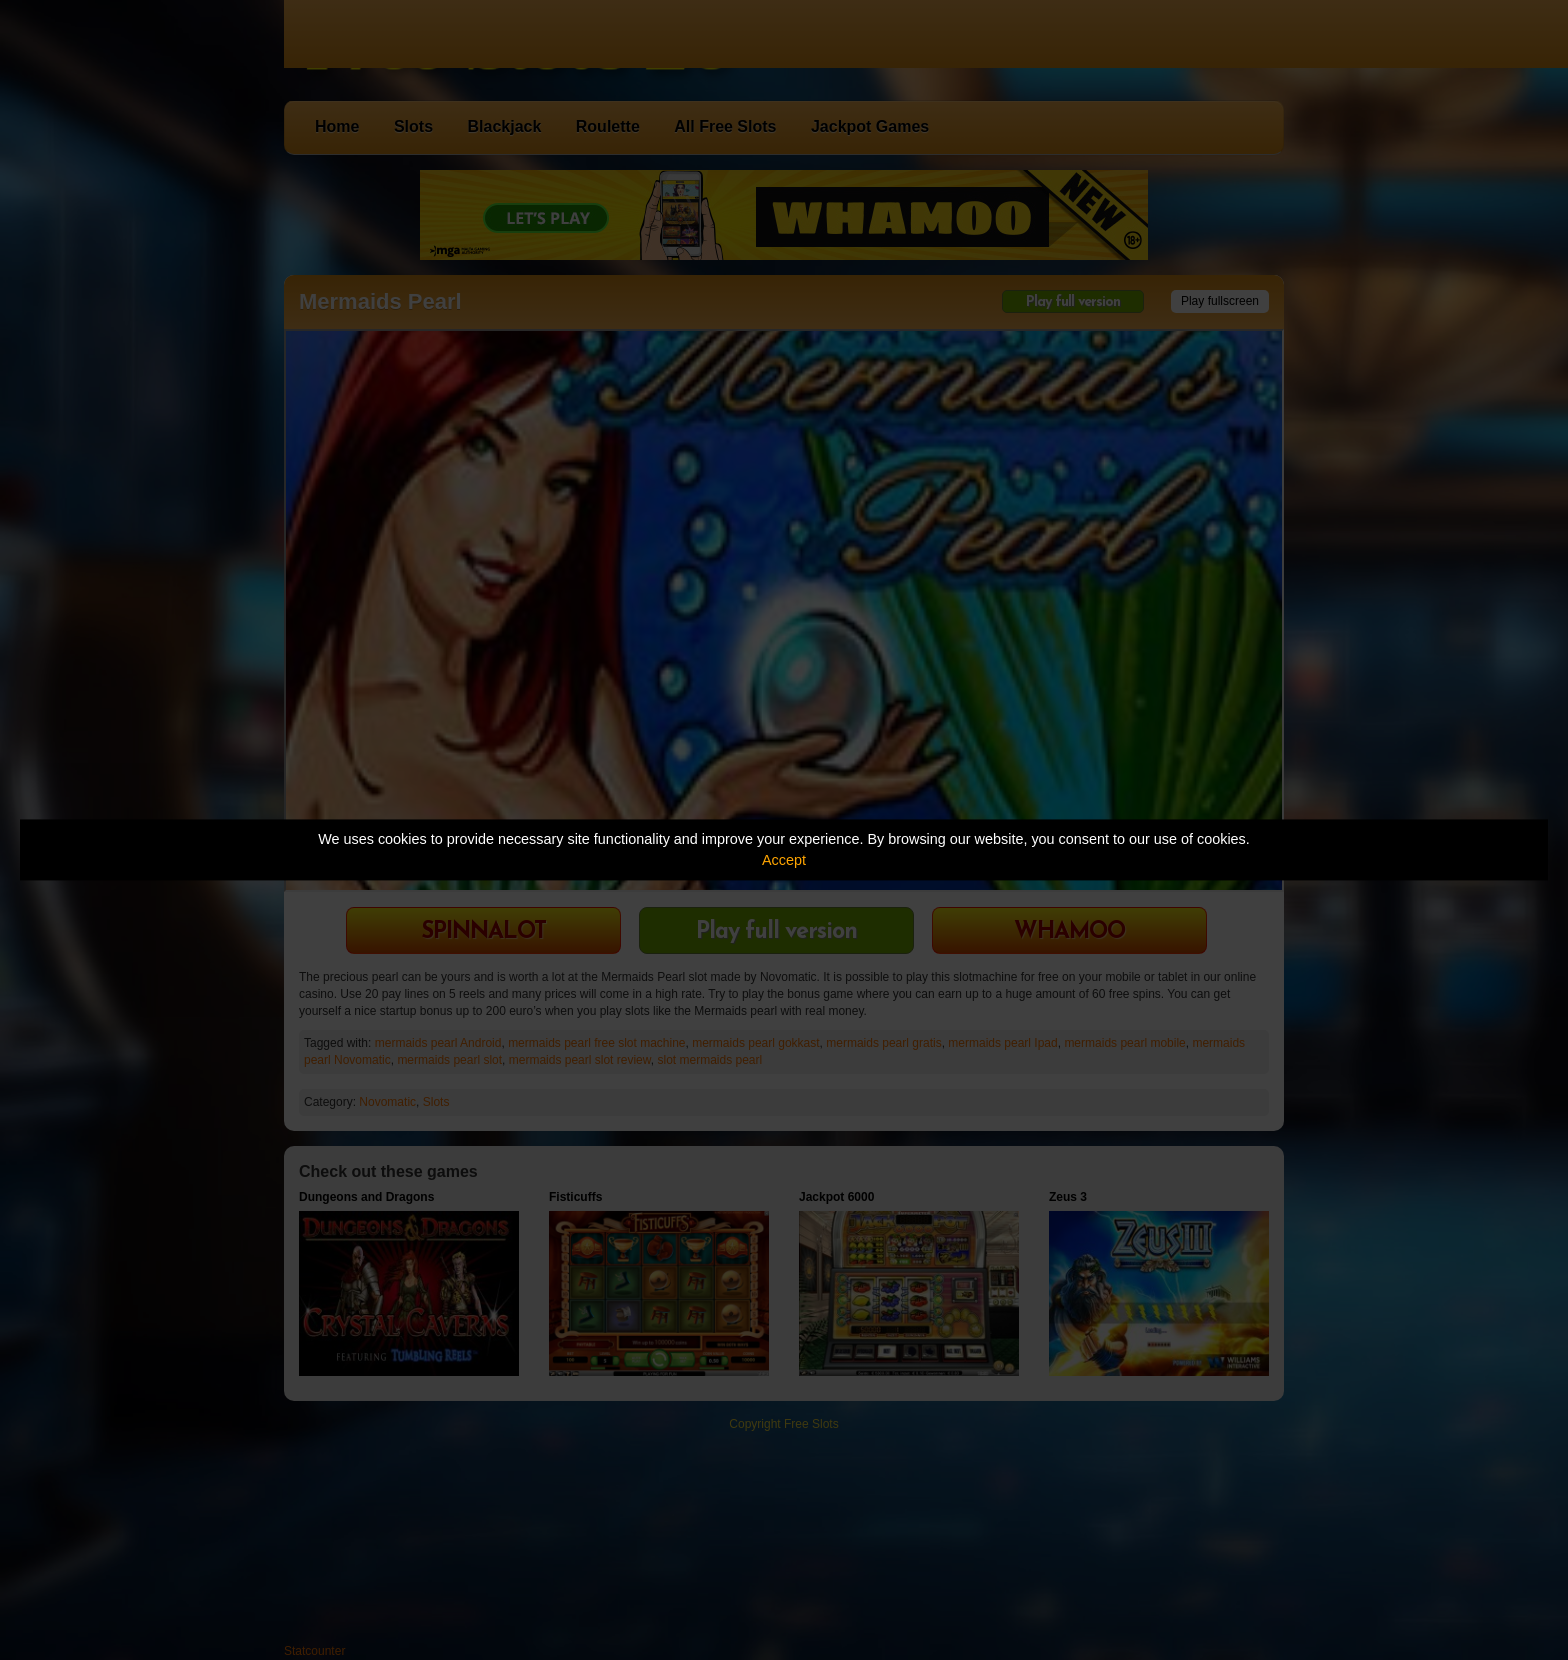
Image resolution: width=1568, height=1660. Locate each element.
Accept (784, 860)
